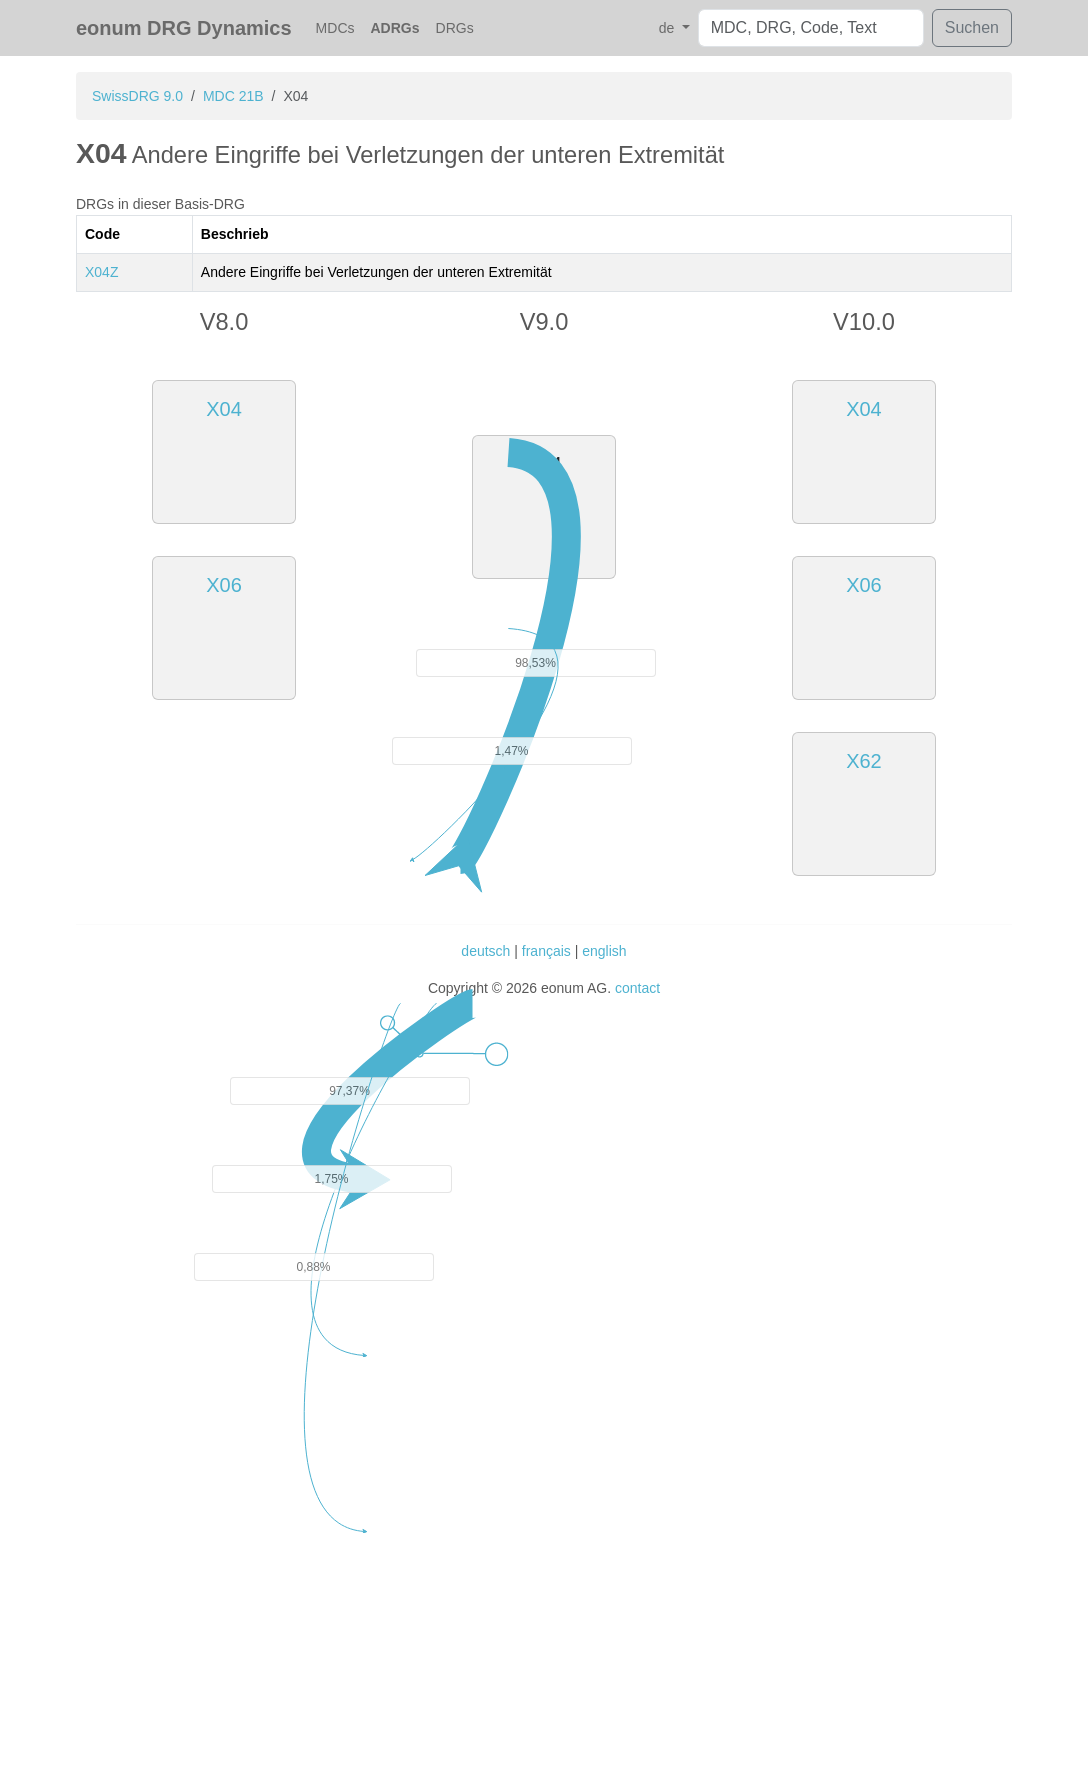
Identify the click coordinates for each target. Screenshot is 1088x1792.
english (604, 951)
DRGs (455, 28)
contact (637, 988)
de (668, 28)
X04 (224, 409)
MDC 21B (233, 96)
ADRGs (395, 28)
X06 (224, 585)
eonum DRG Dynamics (184, 28)
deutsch (485, 951)
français (546, 951)
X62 (864, 761)
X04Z (101, 272)
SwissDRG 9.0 (137, 96)
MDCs (335, 28)
